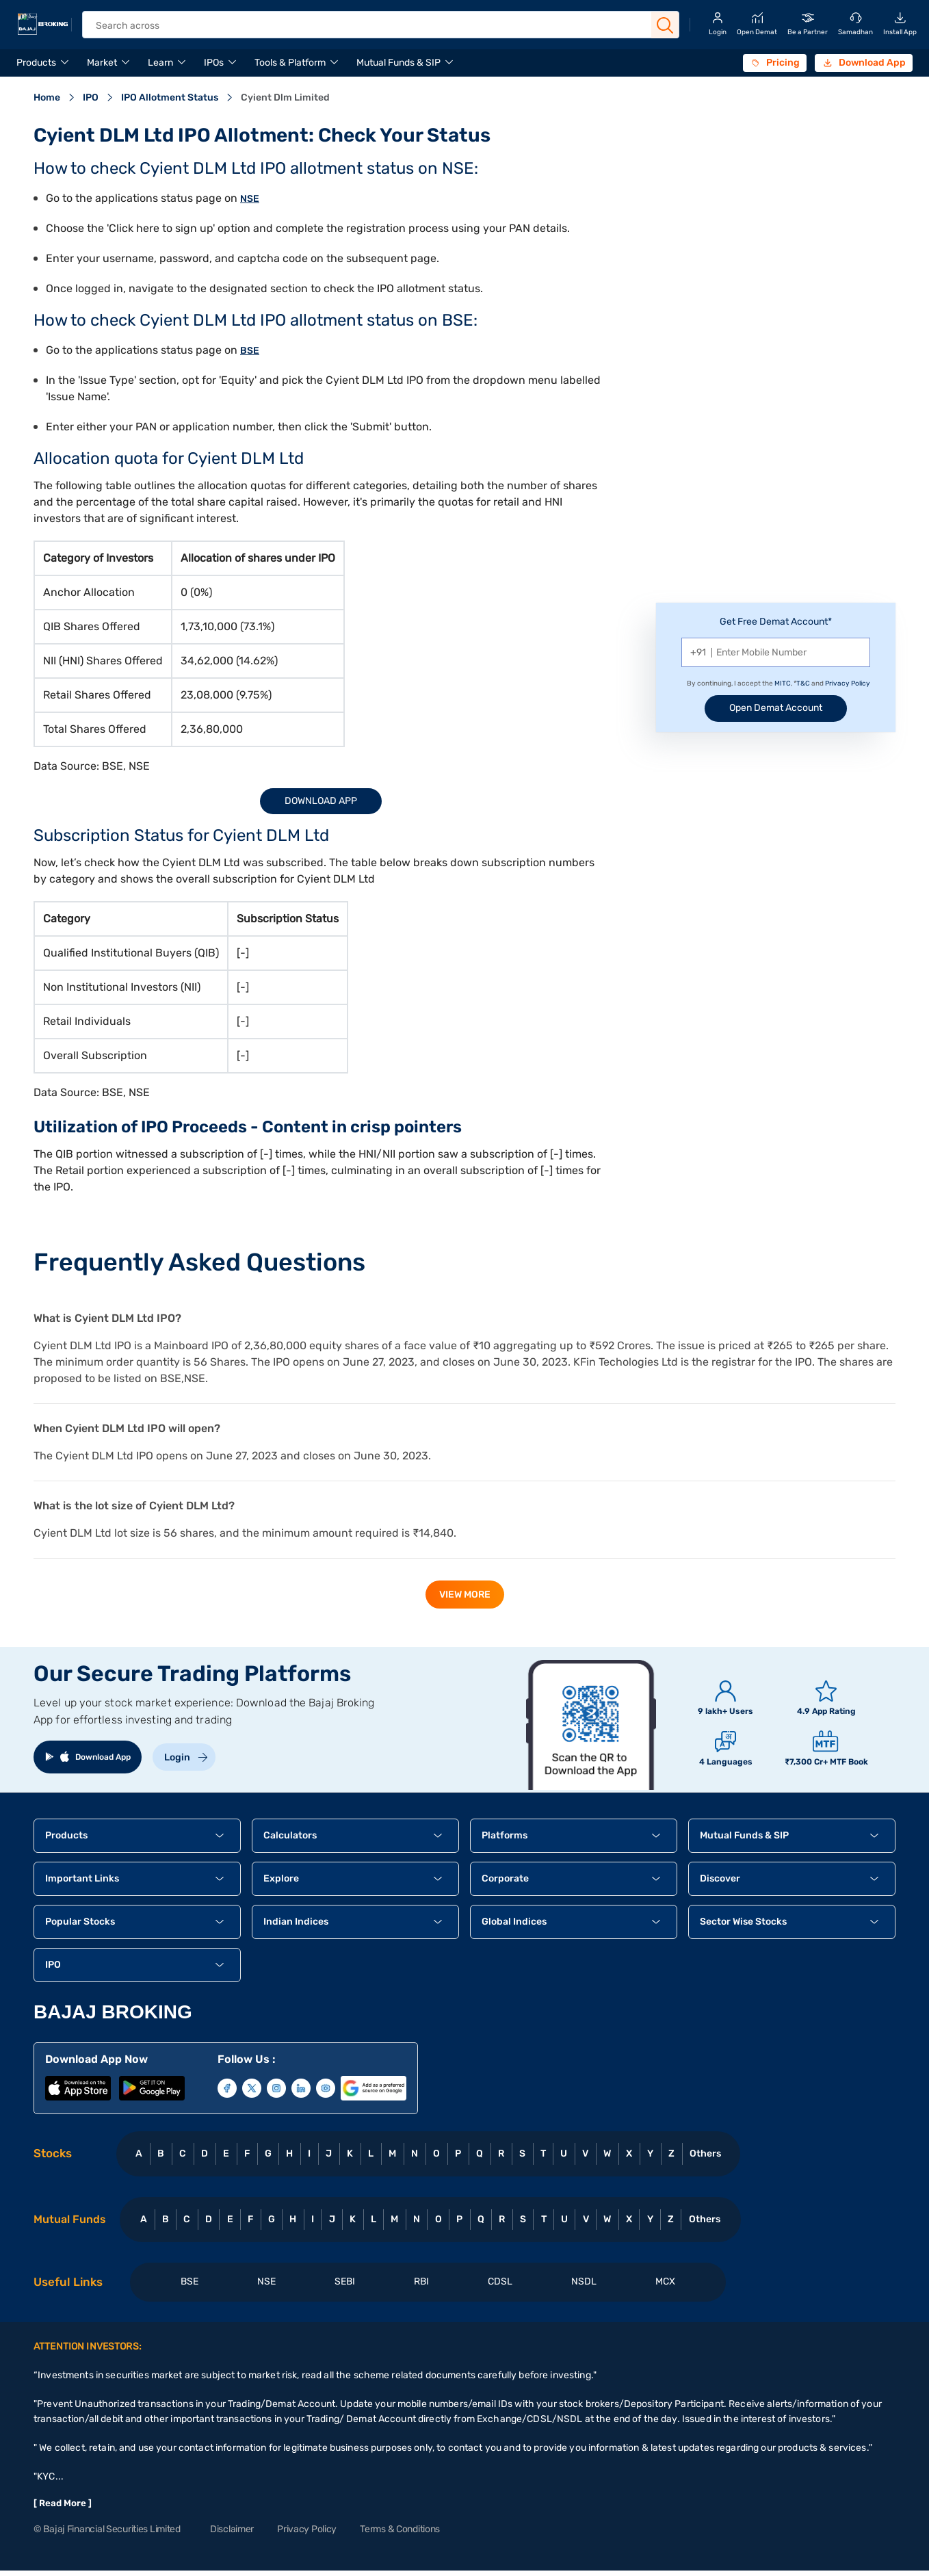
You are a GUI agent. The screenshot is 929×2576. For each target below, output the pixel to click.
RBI (421, 2281)
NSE (249, 199)
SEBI (345, 2281)
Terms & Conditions (400, 2529)
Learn (160, 62)
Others (705, 2153)
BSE (249, 350)
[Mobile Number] (775, 652)
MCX (665, 2281)
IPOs (214, 62)
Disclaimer (232, 2529)
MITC (782, 683)
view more (464, 1594)
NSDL (584, 2281)
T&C (803, 683)
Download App (321, 801)
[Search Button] (665, 25)
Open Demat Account (775, 708)
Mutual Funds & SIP (398, 62)
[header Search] (370, 26)
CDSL (500, 2281)
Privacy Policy (847, 683)
